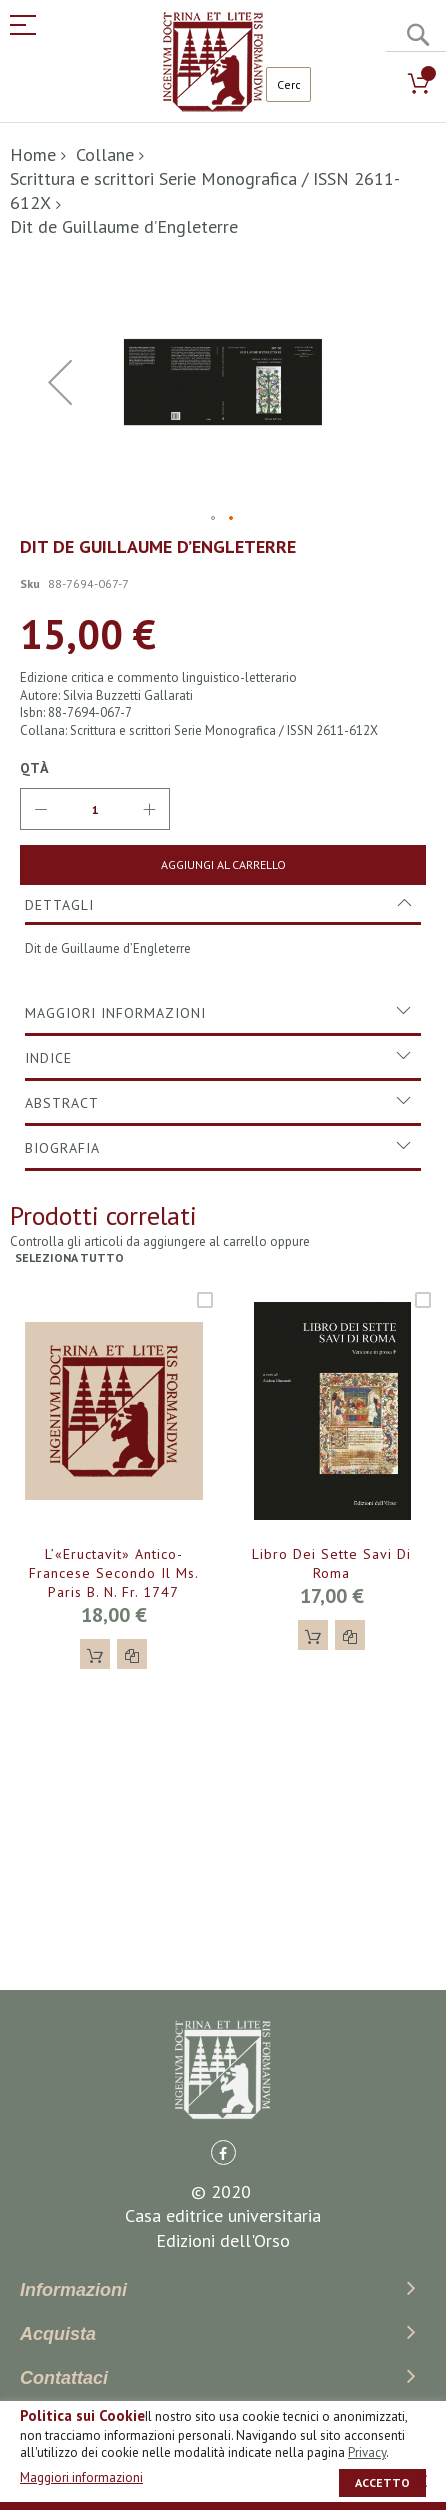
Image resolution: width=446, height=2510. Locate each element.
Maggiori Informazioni (115, 1013)
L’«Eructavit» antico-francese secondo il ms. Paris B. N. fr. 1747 (114, 1573)
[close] (421, 2481)
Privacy (367, 2452)
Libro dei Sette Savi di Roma (331, 1563)
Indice (48, 1058)
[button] (60, 382)
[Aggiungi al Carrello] (223, 865)
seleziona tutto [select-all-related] (69, 1257)
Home (33, 154)
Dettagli (59, 905)
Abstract (62, 1103)
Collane (105, 154)
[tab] (223, 905)
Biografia (62, 1148)
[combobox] (288, 84)
